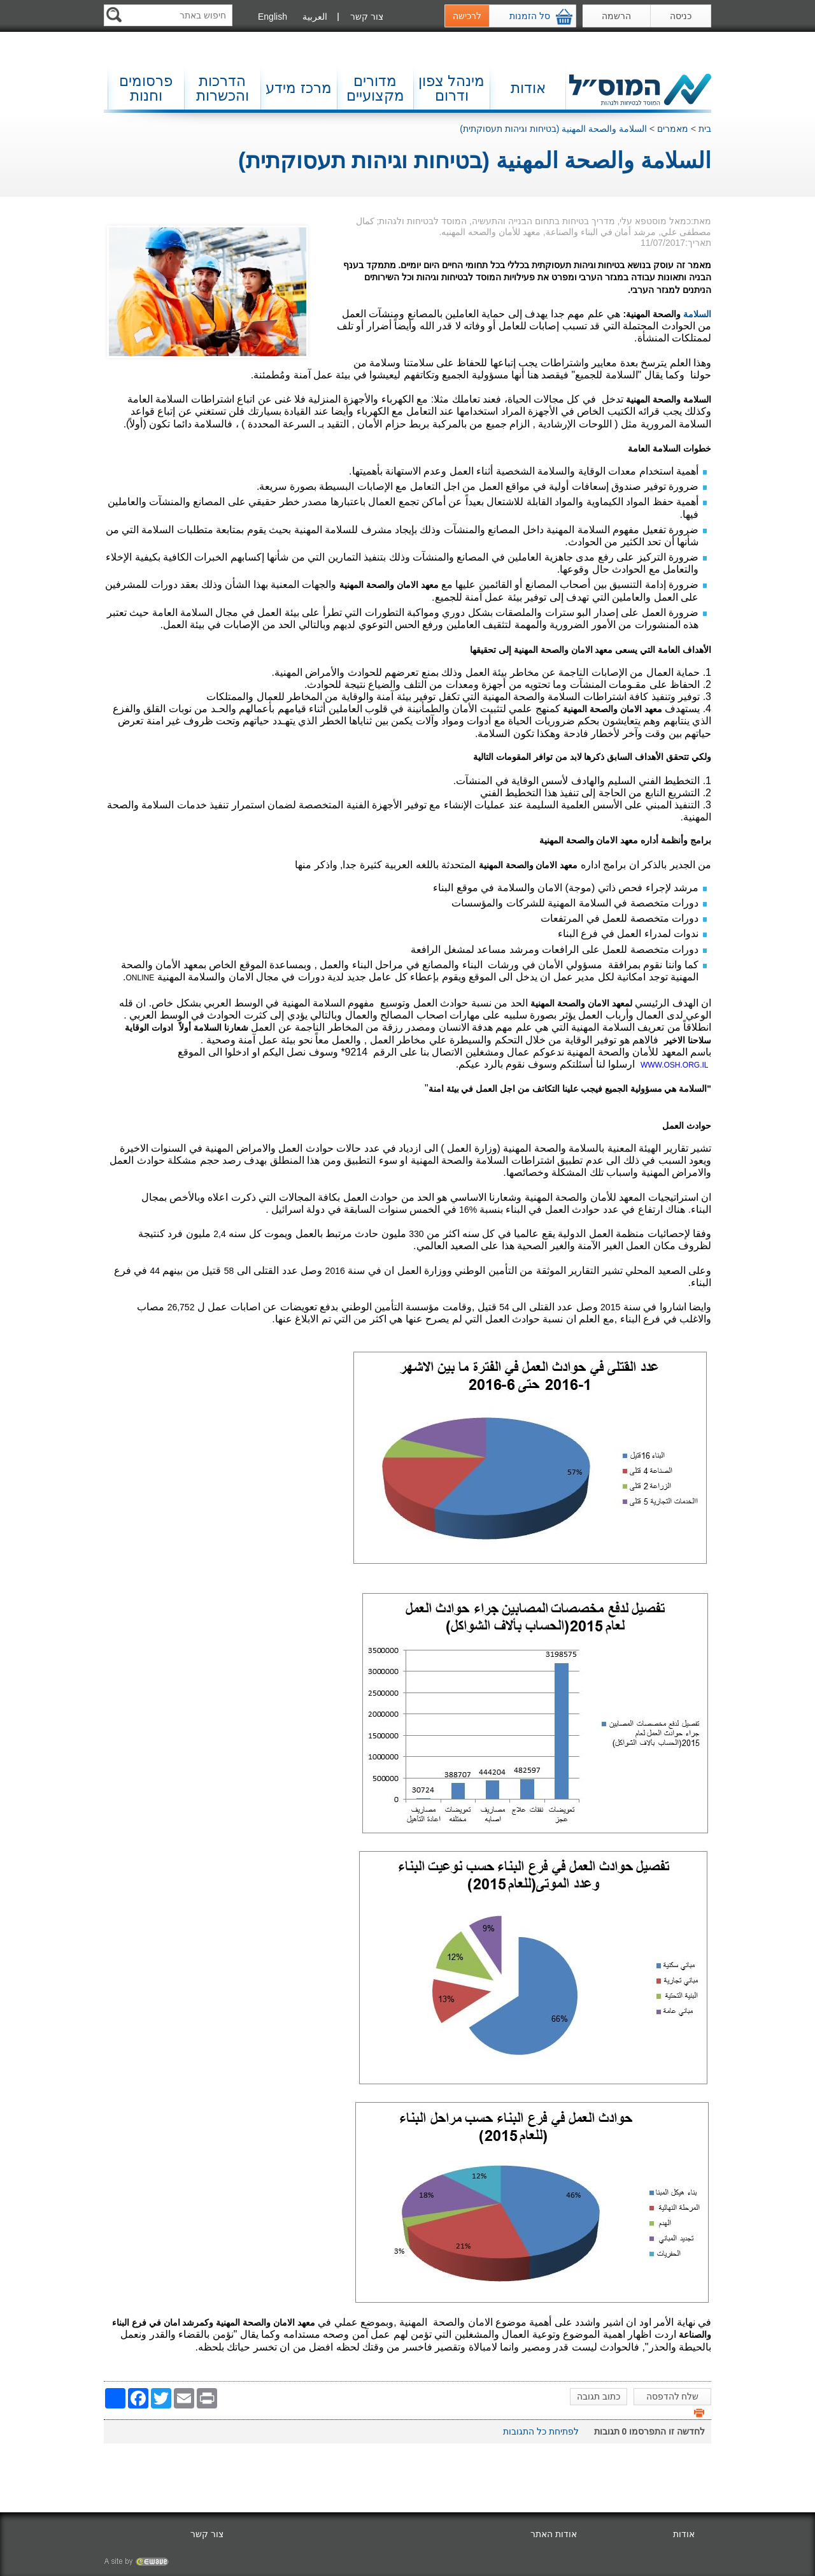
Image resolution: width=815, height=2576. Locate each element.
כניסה (680, 16)
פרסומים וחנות (146, 88)
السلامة (697, 314)
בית (704, 129)
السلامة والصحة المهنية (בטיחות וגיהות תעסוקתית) (553, 129)
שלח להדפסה (675, 2398)
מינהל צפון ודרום (451, 88)
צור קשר (366, 16)
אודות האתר (553, 2533)
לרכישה (467, 16)
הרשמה (616, 16)
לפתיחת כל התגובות (541, 2431)
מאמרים (672, 129)
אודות (528, 88)
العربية (314, 16)
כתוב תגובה (598, 2396)
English (272, 16)
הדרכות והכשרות (222, 88)
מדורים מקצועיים (375, 88)
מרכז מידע (298, 88)
